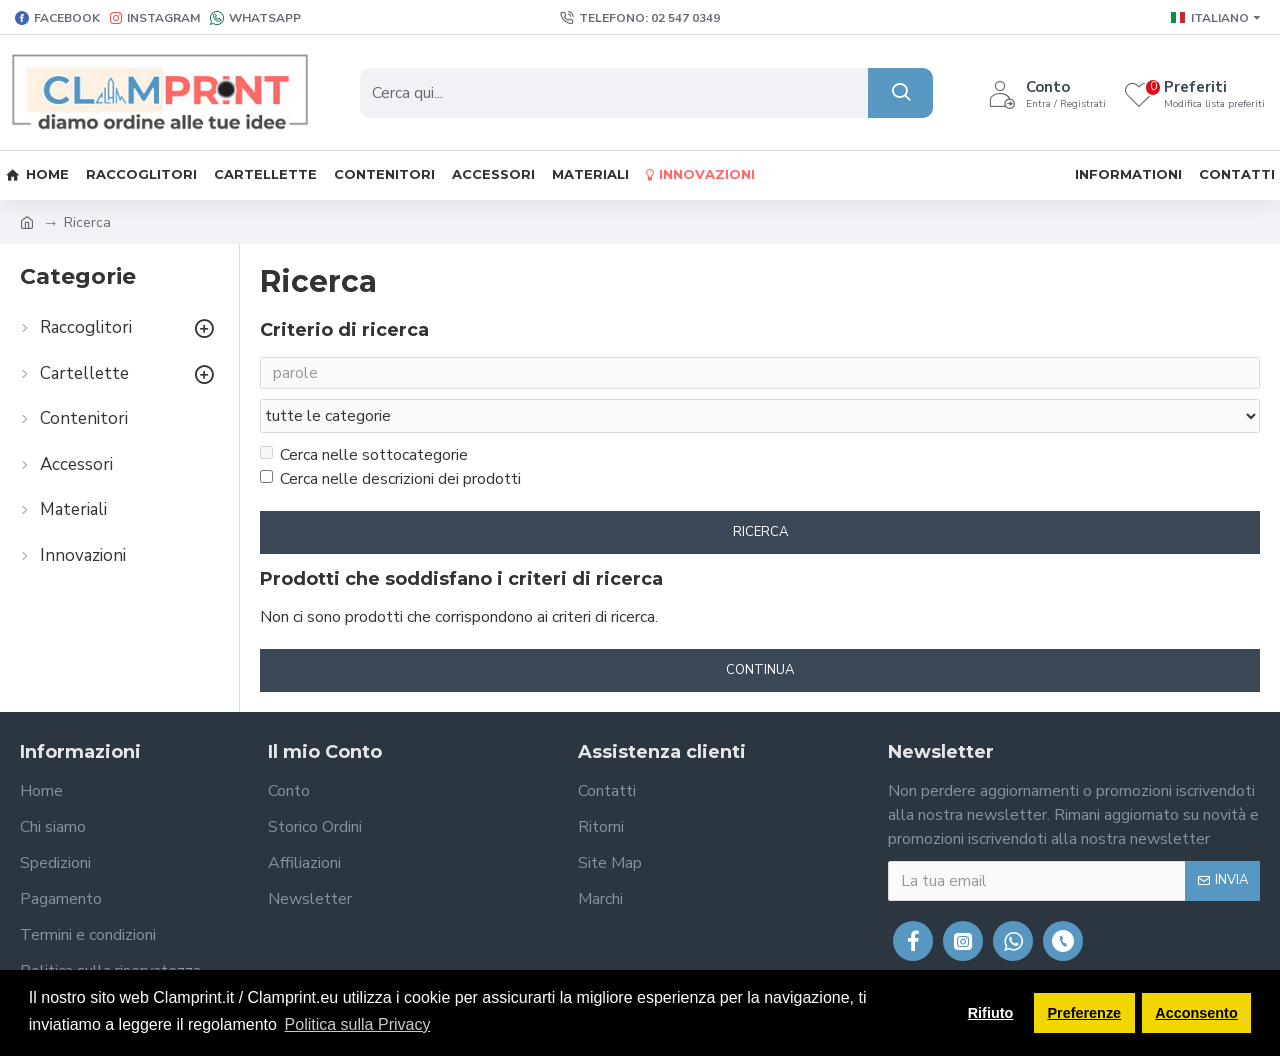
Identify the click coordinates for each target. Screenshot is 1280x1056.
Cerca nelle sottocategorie (364, 417)
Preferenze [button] (1085, 1013)
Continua (760, 632)
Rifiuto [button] (991, 1013)
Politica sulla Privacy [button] (358, 1024)
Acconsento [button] (1196, 1013)
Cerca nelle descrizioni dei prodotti (390, 441)
